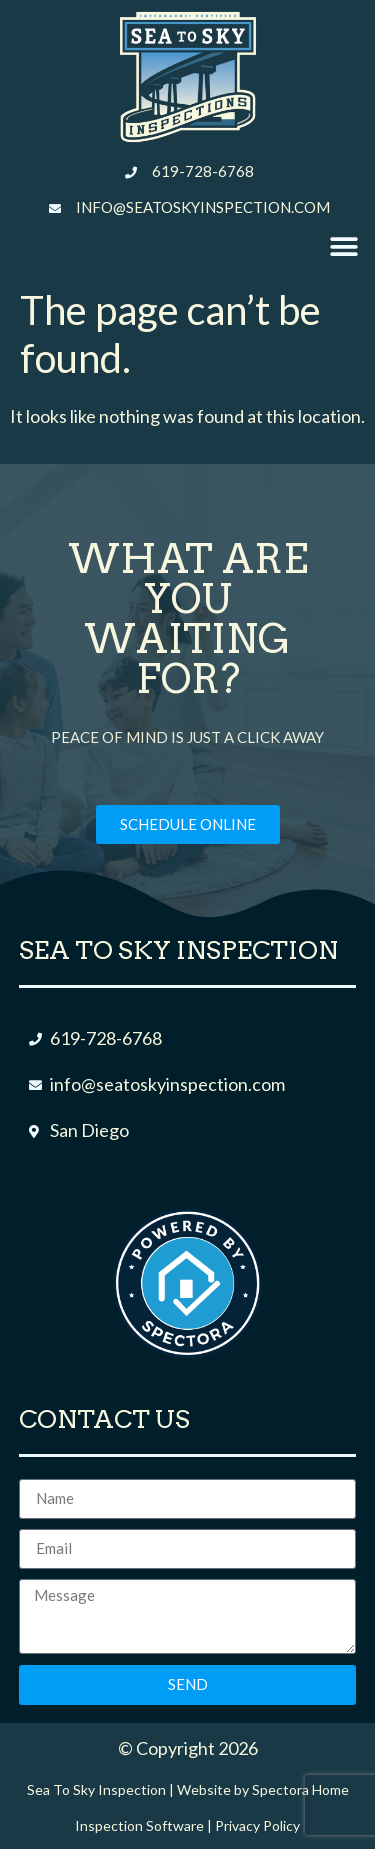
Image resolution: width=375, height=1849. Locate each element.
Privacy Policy (257, 1825)
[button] (343, 247)
